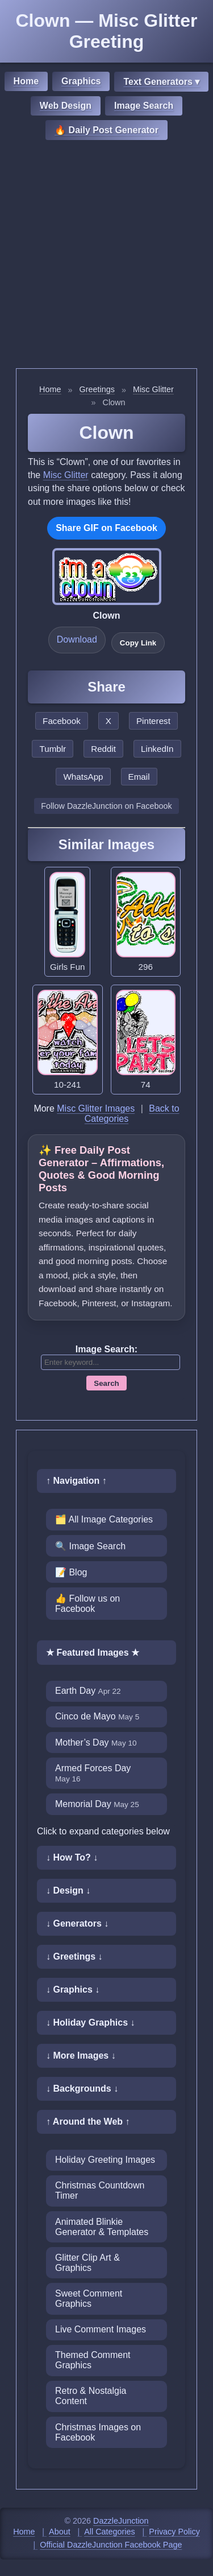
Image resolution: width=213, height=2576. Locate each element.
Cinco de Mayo (97, 1716)
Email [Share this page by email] (139, 776)
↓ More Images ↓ (81, 2055)
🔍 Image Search (90, 1546)
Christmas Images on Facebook (98, 2432)
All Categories (109, 2531)
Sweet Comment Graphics (88, 2298)
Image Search (143, 105)
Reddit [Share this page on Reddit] (103, 749)
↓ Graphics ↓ (72, 1989)
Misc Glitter (153, 389)
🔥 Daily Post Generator (106, 130)
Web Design (65, 105)
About (59, 2531)
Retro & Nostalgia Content (90, 2396)
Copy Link (138, 643)
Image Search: (106, 1349)
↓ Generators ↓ (77, 1923)
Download (77, 639)
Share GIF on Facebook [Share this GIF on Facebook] (106, 528)
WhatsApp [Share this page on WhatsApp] (83, 776)
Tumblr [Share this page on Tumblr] (52, 749)
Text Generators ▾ (161, 82)
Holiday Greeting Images (105, 2160)
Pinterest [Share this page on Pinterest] (153, 721)
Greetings (97, 389)
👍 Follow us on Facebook (87, 1604)
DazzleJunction (121, 2520)
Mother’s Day (96, 1742)
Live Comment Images (100, 2329)
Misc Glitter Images (96, 1108)
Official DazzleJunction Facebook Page (111, 2544)
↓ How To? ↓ (72, 1857)
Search (106, 1383)
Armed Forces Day (93, 1773)
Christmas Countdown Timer (99, 2190)
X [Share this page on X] (108, 721)
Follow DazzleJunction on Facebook (106, 805)
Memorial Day (97, 1804)
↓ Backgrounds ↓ (82, 2088)
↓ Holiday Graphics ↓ (90, 2022)
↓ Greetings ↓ (74, 1956)
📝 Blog (71, 1572)
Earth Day (88, 1691)
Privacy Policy (174, 2531)
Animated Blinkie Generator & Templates (101, 2227)
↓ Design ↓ (68, 1890)
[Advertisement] (106, 256)
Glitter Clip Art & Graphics (87, 2263)
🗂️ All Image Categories (104, 1519)
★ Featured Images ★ (92, 1652)
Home (26, 81)
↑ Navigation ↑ (76, 1480)
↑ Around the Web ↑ (88, 2121)
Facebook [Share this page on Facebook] (62, 721)
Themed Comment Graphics (93, 2360)
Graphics (81, 81)
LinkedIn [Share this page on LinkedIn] (157, 749)
